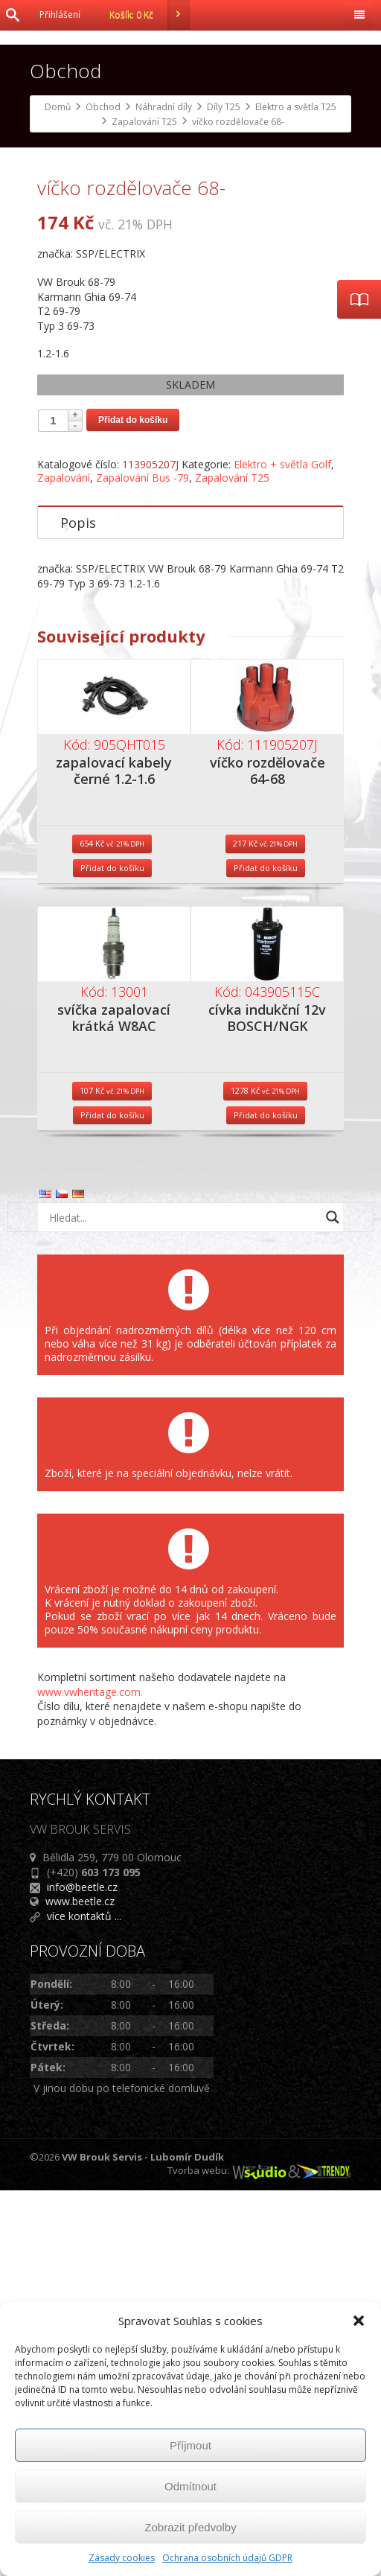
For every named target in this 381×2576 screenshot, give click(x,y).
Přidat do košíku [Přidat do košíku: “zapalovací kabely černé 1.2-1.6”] (112, 1253)
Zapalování (63, 863)
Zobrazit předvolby (190, 2527)
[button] (358, 2320)
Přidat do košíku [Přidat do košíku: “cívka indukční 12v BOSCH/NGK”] (266, 1500)
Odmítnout (190, 2486)
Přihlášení (59, 14)
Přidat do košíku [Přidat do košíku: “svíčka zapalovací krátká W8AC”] (112, 1500)
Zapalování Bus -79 (142, 863)
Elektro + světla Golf (282, 850)
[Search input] (182, 1603)
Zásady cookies (122, 2557)
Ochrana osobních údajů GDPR (227, 2557)
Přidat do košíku (132, 805)
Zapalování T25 (232, 863)
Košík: (149, 15)
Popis (78, 908)
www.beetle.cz (80, 2287)
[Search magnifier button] (332, 1603)
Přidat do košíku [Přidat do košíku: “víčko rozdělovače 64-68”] (266, 1253)
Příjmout (190, 2445)
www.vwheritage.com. (90, 2077)
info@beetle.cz (82, 2273)
